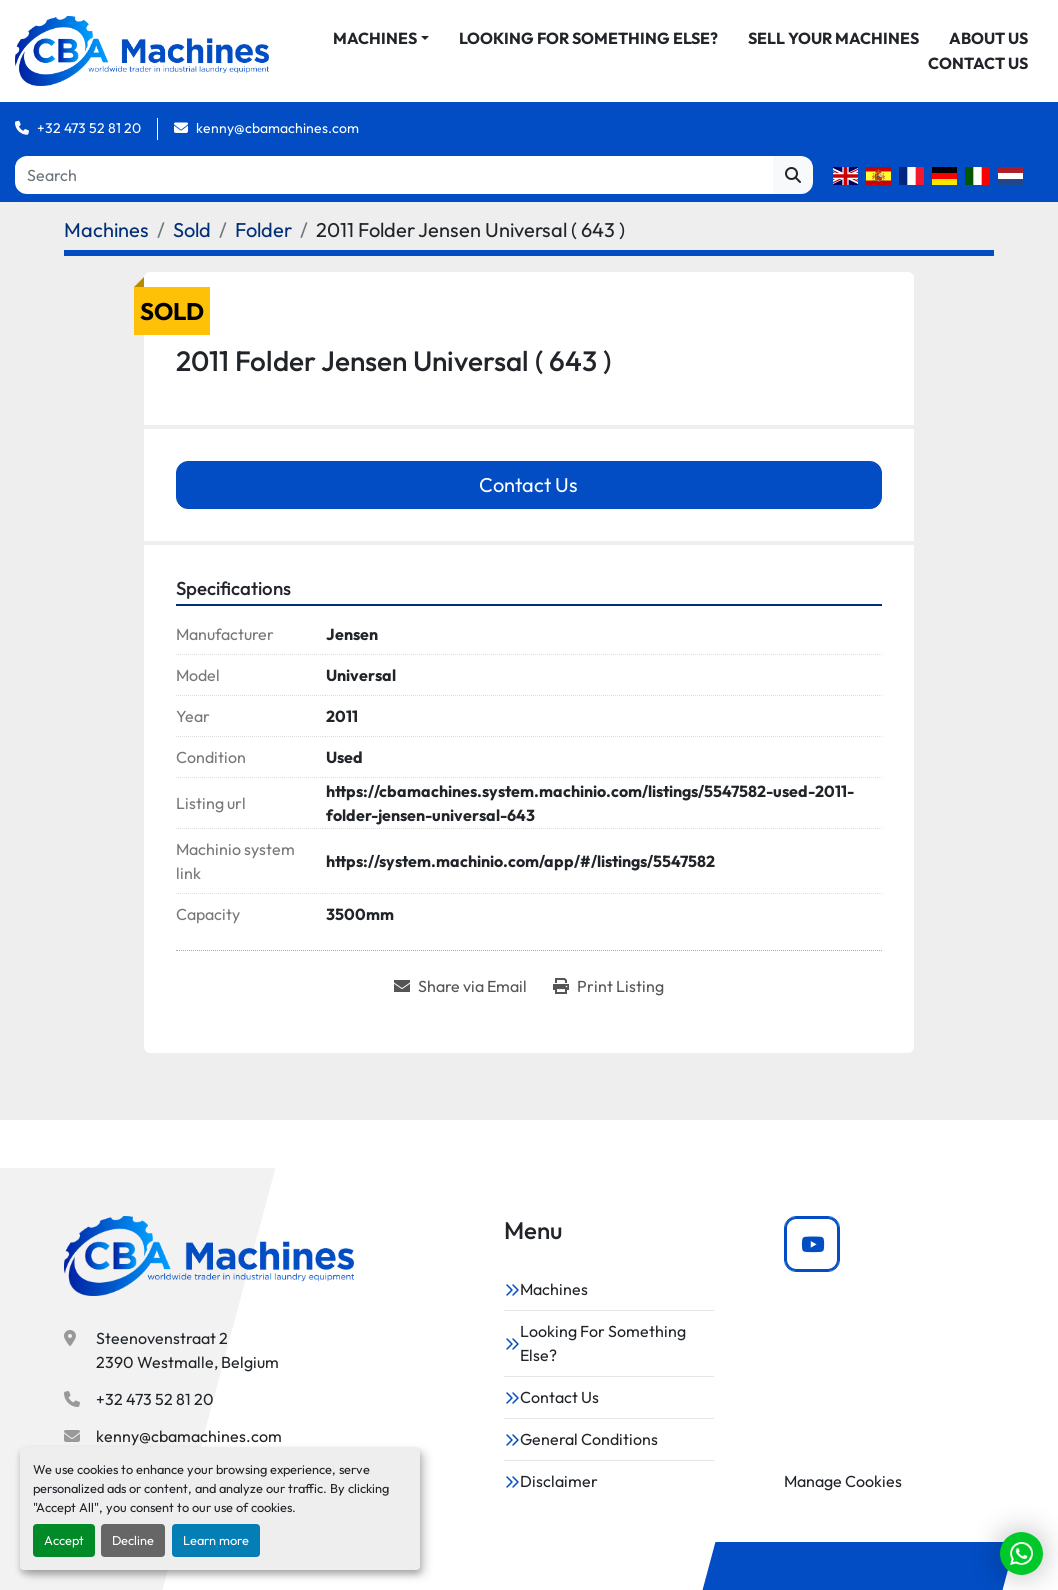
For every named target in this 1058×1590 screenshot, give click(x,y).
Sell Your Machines (942, 48)
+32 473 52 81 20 (89, 148)
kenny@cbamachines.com (277, 148)
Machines (484, 48)
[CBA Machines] (209, 1257)
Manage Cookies (843, 1481)
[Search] (394, 195)
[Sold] (192, 249)
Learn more (216, 1540)
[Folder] (263, 249)
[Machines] (106, 249)
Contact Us (978, 73)
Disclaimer (559, 1481)
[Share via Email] (460, 1006)
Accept (64, 1540)
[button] (490, 48)
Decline (133, 1540)
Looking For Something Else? (697, 48)
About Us (858, 73)
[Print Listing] (608, 1006)
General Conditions (589, 1439)
